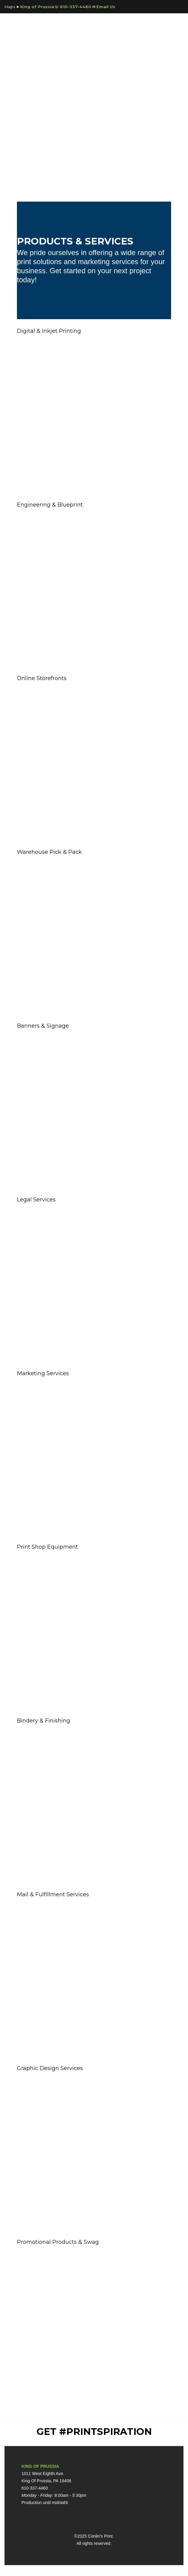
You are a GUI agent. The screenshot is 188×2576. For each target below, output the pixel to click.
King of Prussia (37, 6)
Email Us (105, 6)
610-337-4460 (75, 6)
